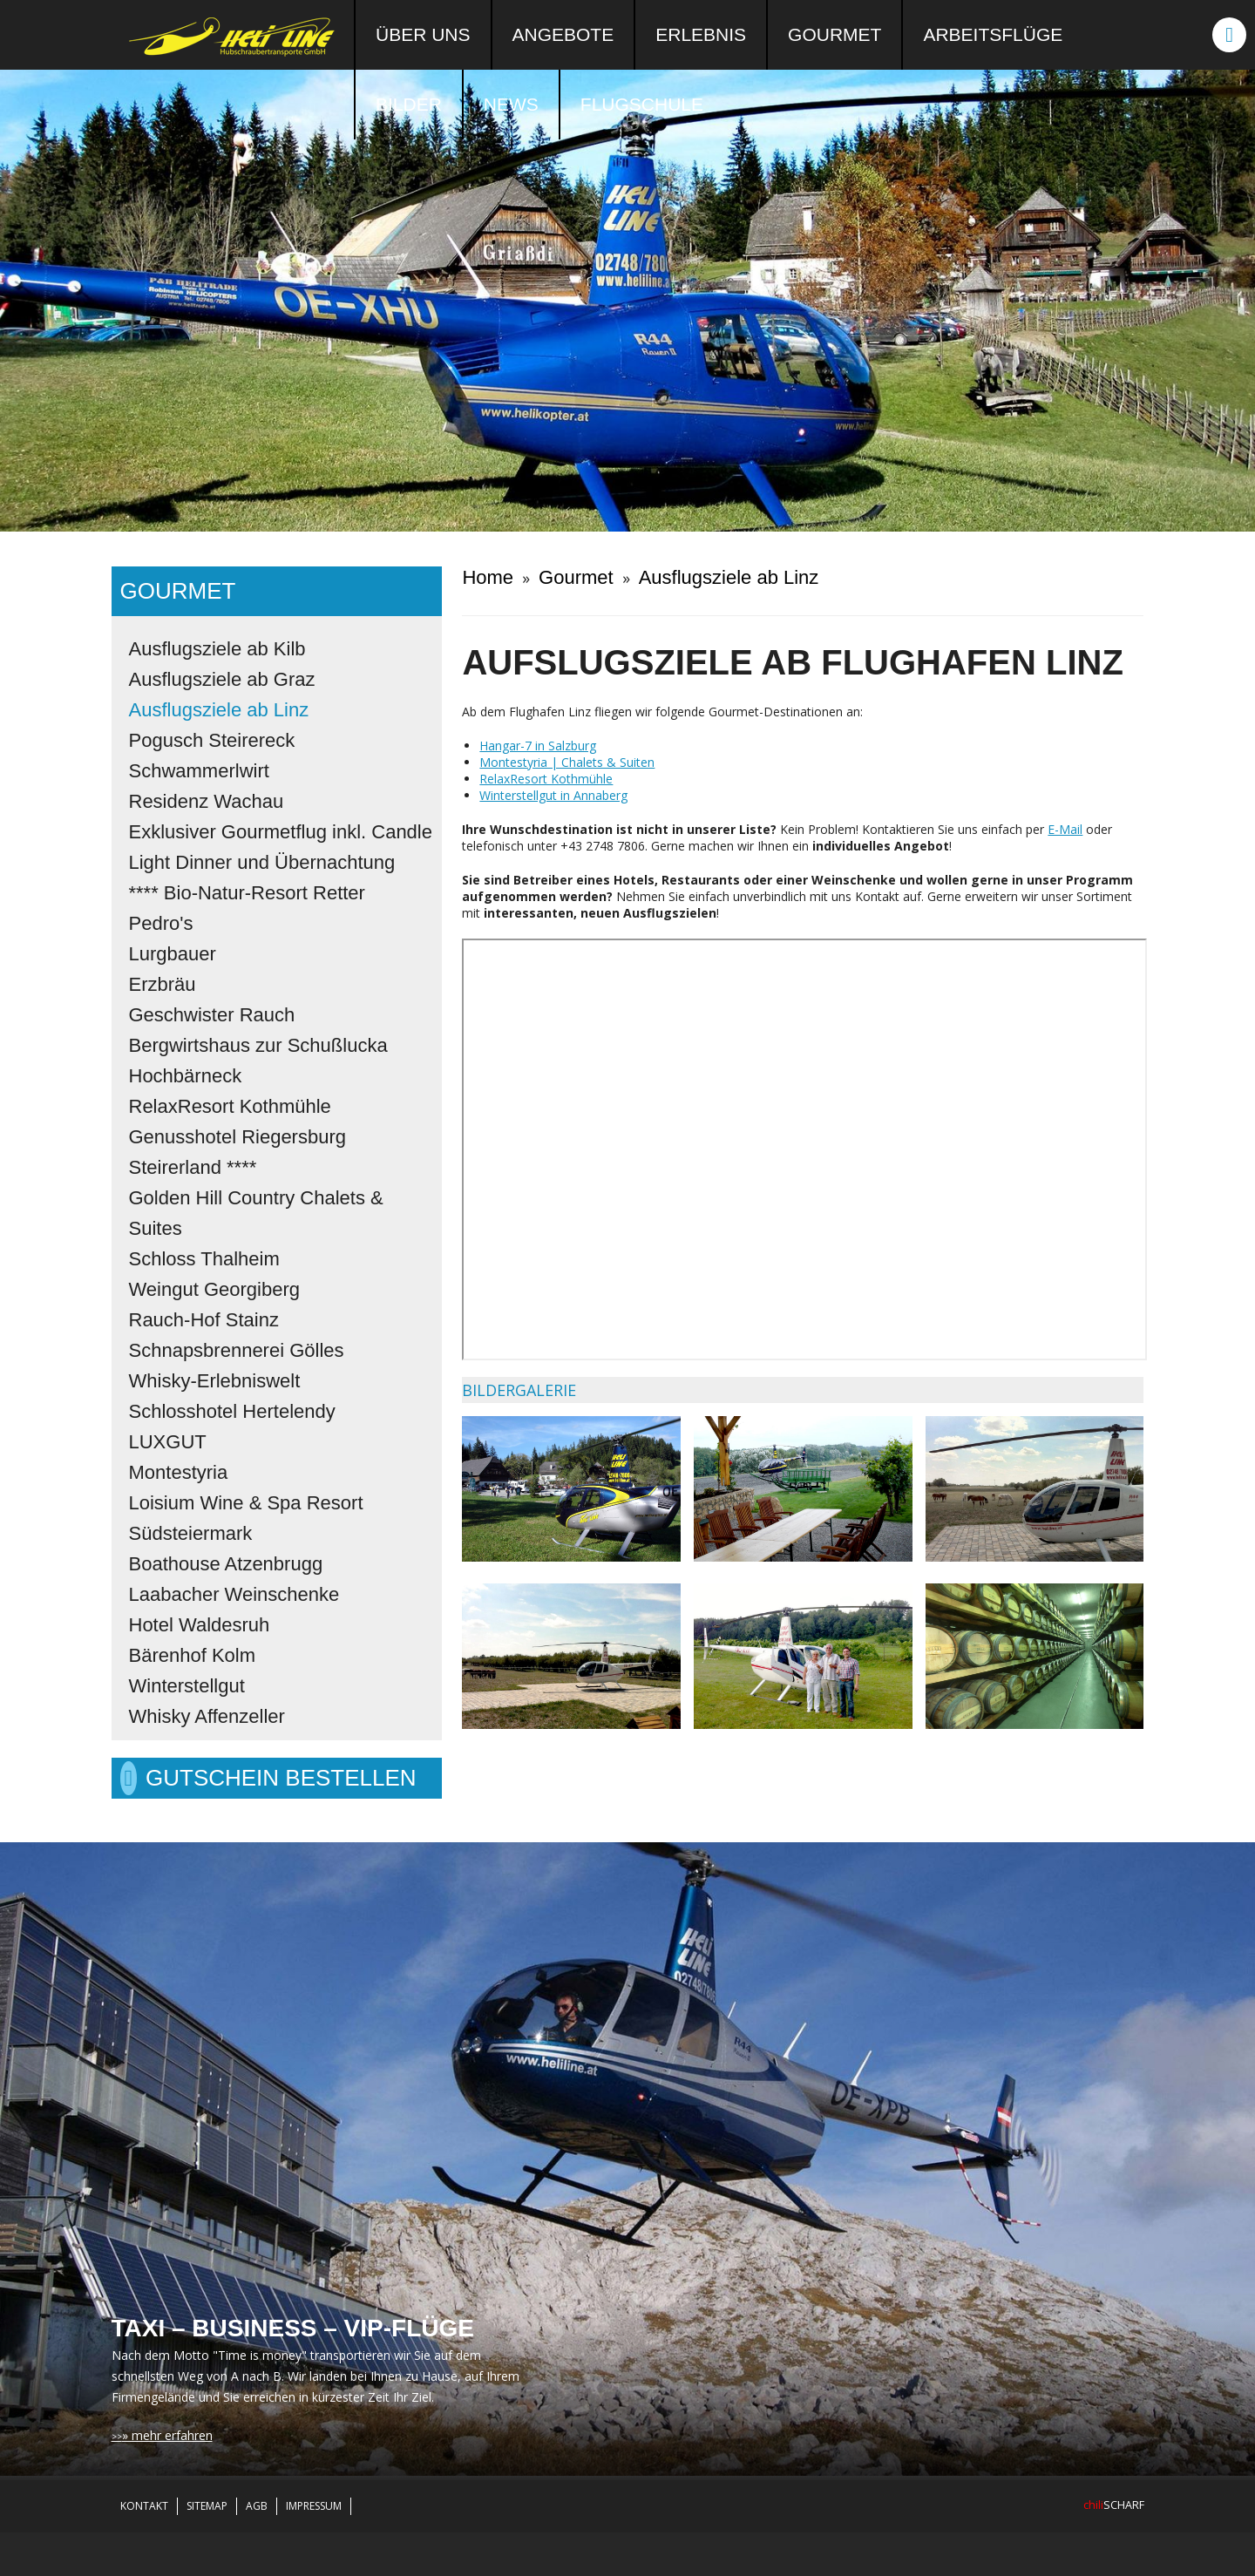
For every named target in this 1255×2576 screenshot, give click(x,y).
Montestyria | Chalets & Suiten (567, 762)
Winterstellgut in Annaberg (553, 795)
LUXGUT (168, 1442)
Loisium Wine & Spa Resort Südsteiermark (246, 1518)
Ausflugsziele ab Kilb (217, 649)
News (511, 104)
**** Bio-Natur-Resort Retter (247, 893)
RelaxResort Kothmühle (230, 1106)
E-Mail (1065, 829)
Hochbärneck (185, 1076)
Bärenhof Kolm (192, 1655)
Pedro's (161, 923)
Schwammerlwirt (199, 771)
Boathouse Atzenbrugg (226, 1564)
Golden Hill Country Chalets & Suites (256, 1213)
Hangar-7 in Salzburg (537, 745)
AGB (257, 2505)
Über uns (423, 34)
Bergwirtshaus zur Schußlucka (258, 1045)
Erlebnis (700, 34)
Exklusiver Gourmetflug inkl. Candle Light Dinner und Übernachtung (280, 847)
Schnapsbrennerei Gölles (236, 1350)
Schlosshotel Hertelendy (232, 1411)
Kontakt (144, 2505)
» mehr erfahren (167, 2435)
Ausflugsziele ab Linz (219, 710)
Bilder (409, 104)
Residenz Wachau (206, 801)
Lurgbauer (172, 954)
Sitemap (207, 2505)
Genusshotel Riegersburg (237, 1137)
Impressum (314, 2505)
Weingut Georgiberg (215, 1289)
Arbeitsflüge (992, 34)
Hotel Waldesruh (199, 1625)
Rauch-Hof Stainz (204, 1320)
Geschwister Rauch (212, 1015)
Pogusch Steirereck (212, 740)
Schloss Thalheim (204, 1259)
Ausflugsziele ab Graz (222, 679)
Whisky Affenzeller (207, 1716)
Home (487, 577)
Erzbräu (162, 984)
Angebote (563, 34)
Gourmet (834, 34)
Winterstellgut (187, 1686)
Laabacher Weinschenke (234, 1594)
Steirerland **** (193, 1167)
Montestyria (178, 1472)
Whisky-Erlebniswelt (215, 1381)
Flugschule (641, 104)
